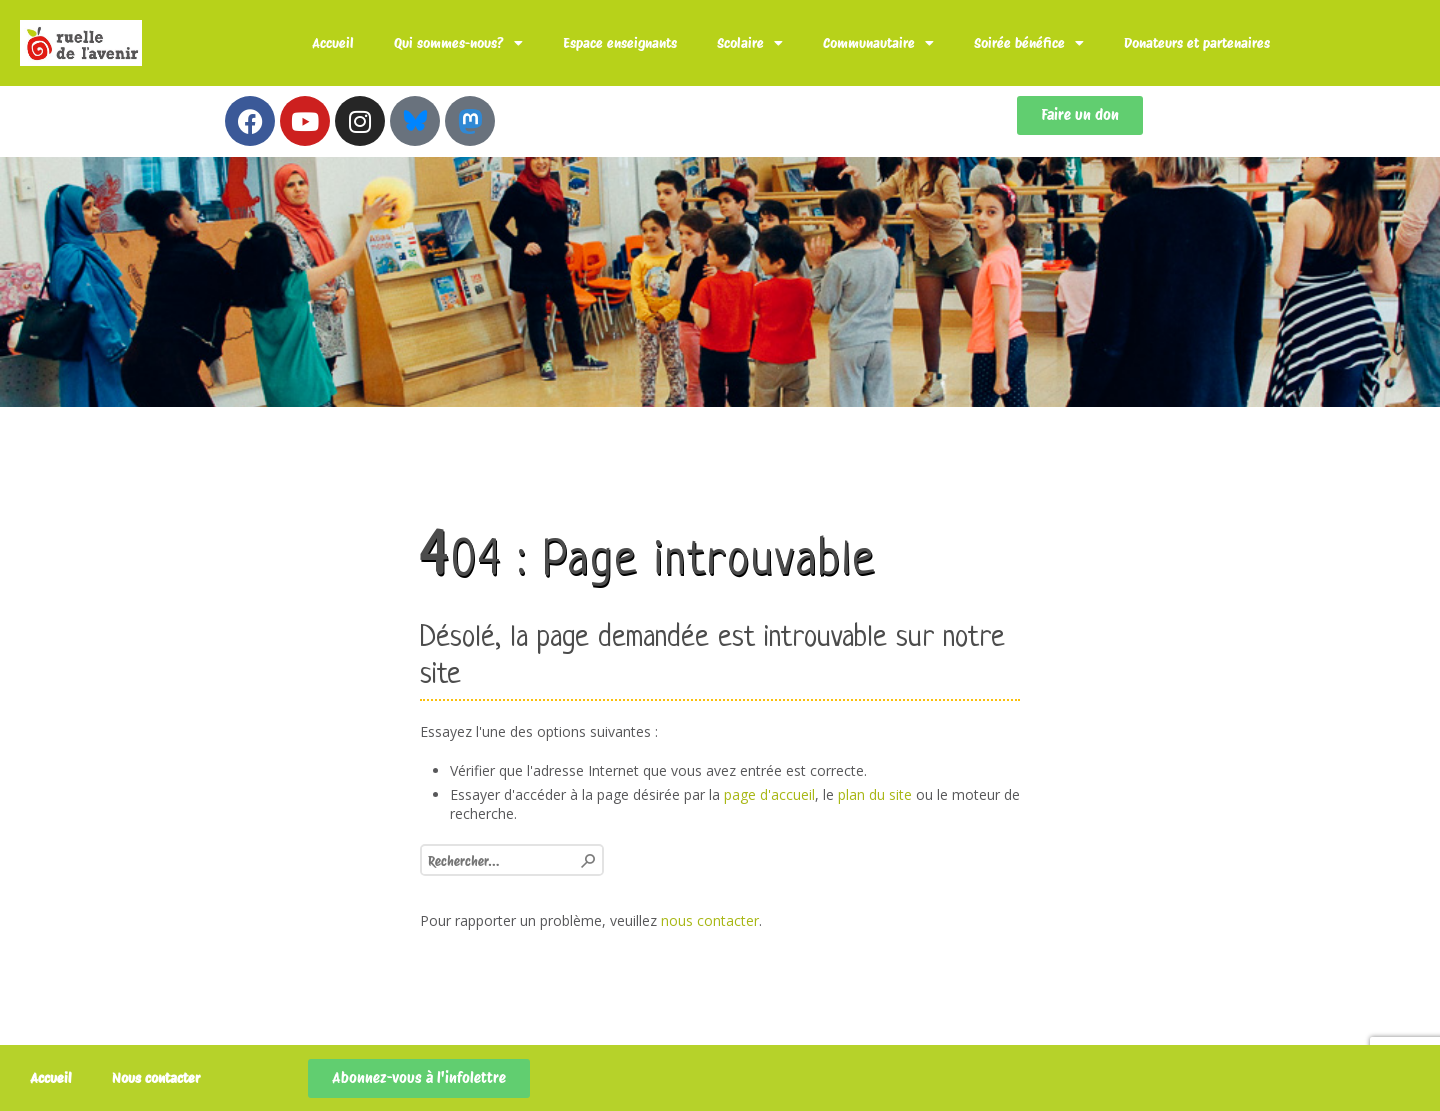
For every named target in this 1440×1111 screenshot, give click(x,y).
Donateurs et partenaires (1197, 43)
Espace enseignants (620, 43)
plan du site (875, 794)
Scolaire (750, 43)
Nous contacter (156, 1078)
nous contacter (710, 920)
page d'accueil (769, 794)
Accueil (333, 43)
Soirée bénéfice (1029, 43)
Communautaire (878, 43)
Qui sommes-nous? (458, 43)
